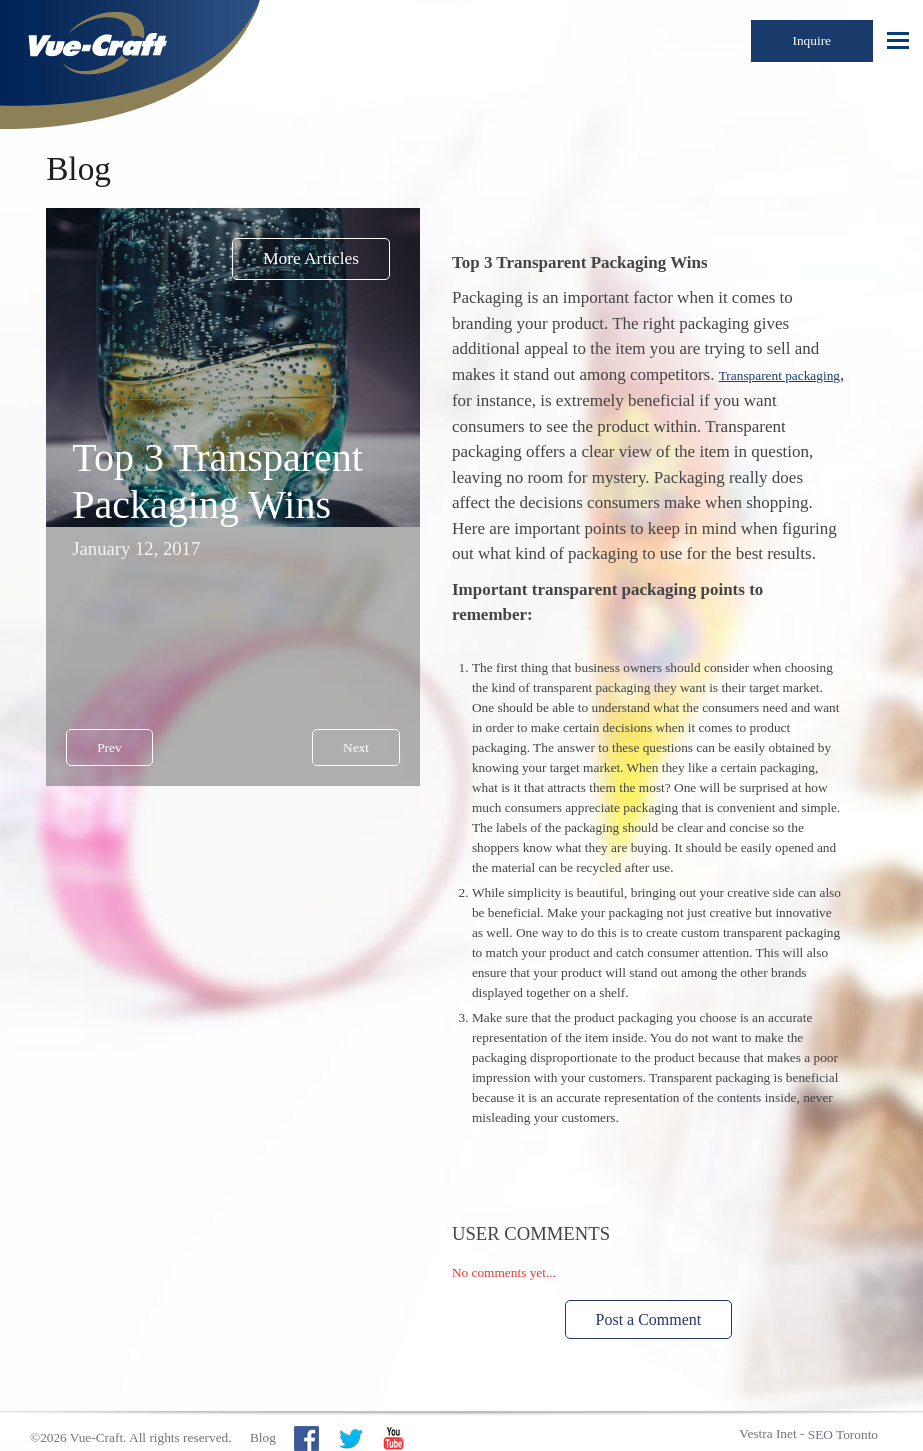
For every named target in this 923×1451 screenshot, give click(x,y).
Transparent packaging (779, 375)
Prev (109, 747)
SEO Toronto (843, 1434)
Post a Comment (649, 1319)
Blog (263, 1437)
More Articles (311, 258)
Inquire (812, 40)
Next (356, 747)
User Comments (531, 1233)
